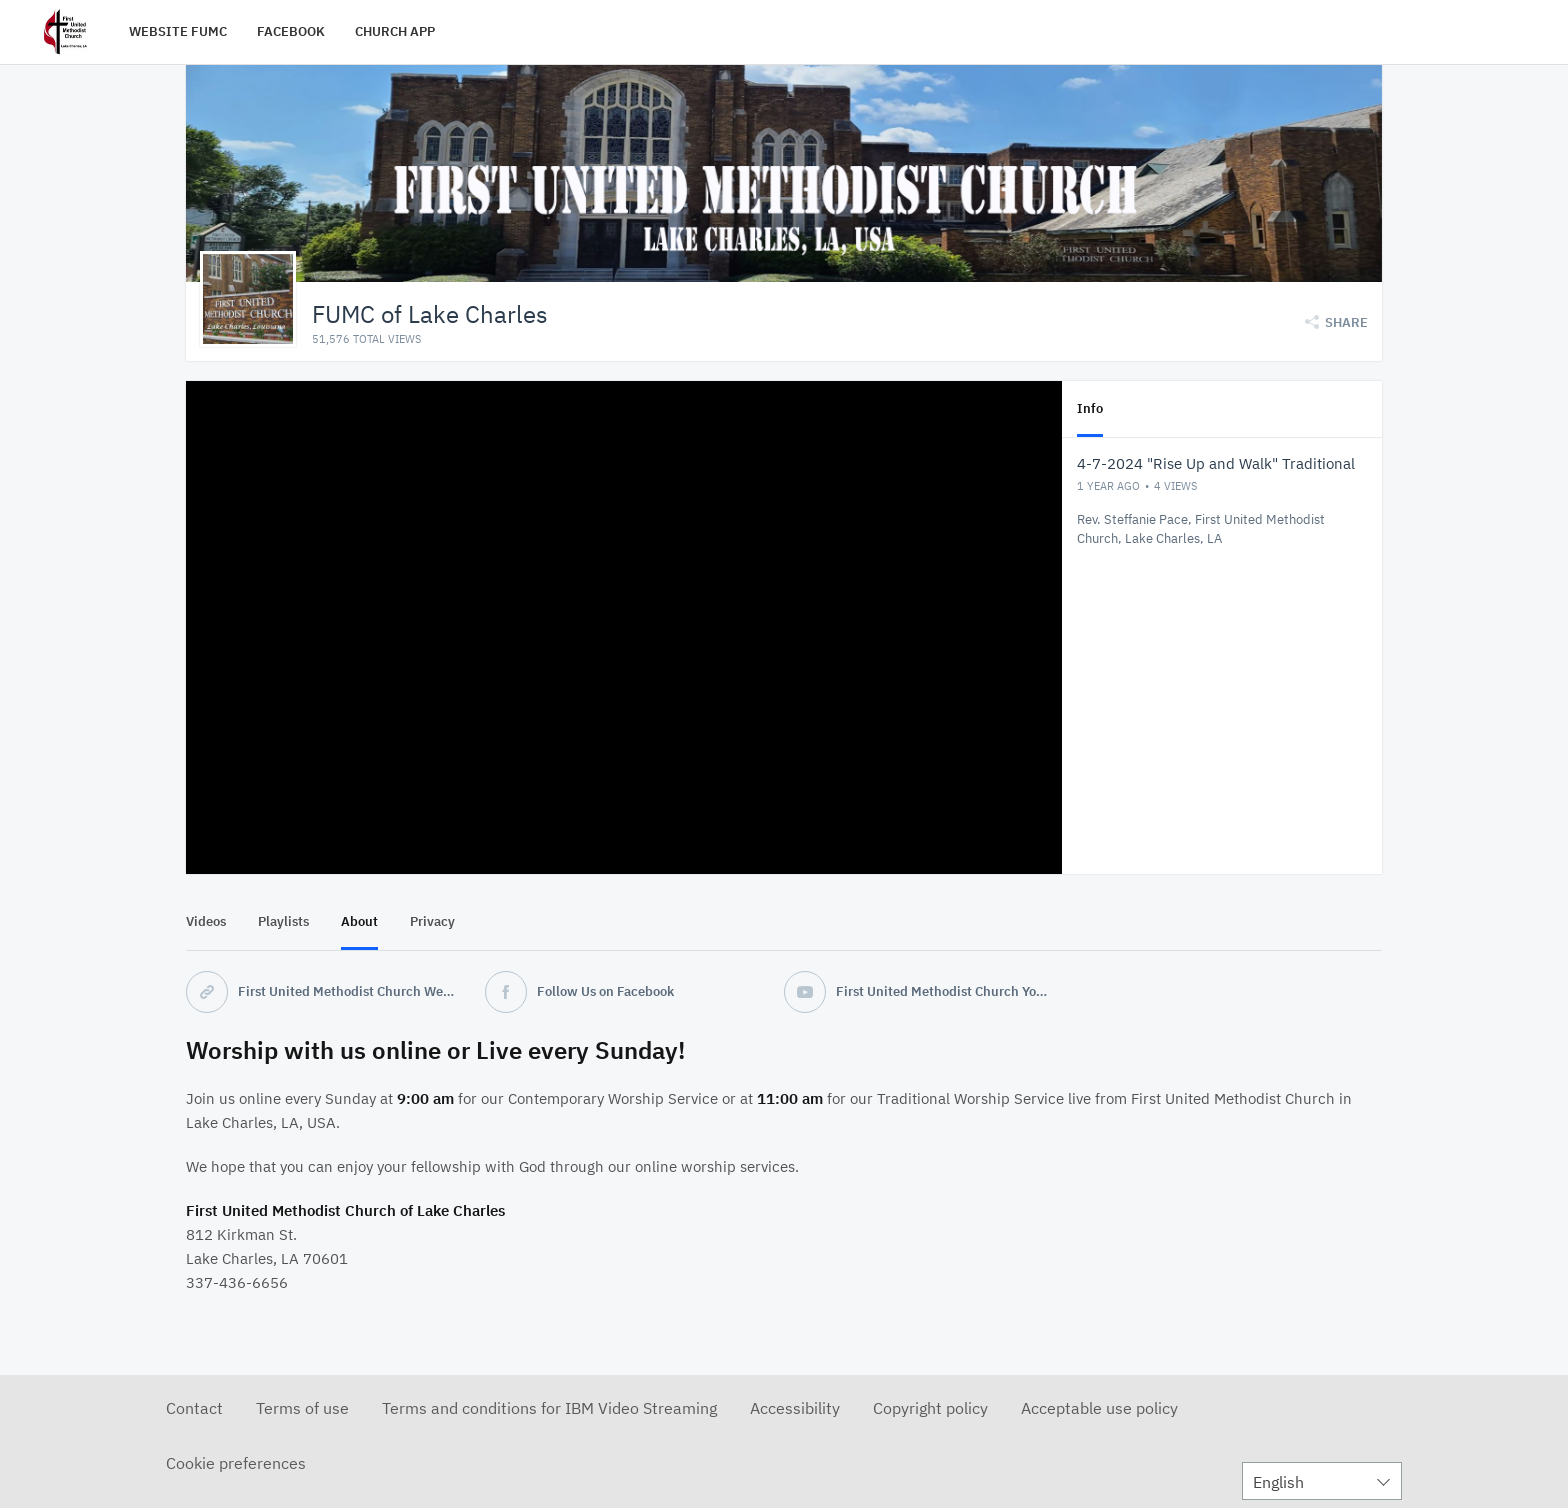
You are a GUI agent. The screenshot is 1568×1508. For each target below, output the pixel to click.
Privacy (432, 920)
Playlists (283, 920)
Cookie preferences (236, 1462)
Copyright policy (930, 1407)
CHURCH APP (395, 31)
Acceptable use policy (1099, 1407)
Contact (194, 1407)
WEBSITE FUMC (178, 31)
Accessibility (795, 1407)
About (359, 920)
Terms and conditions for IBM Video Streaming (549, 1407)
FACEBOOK (291, 31)
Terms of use (302, 1407)
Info (1090, 407)
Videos (206, 920)
